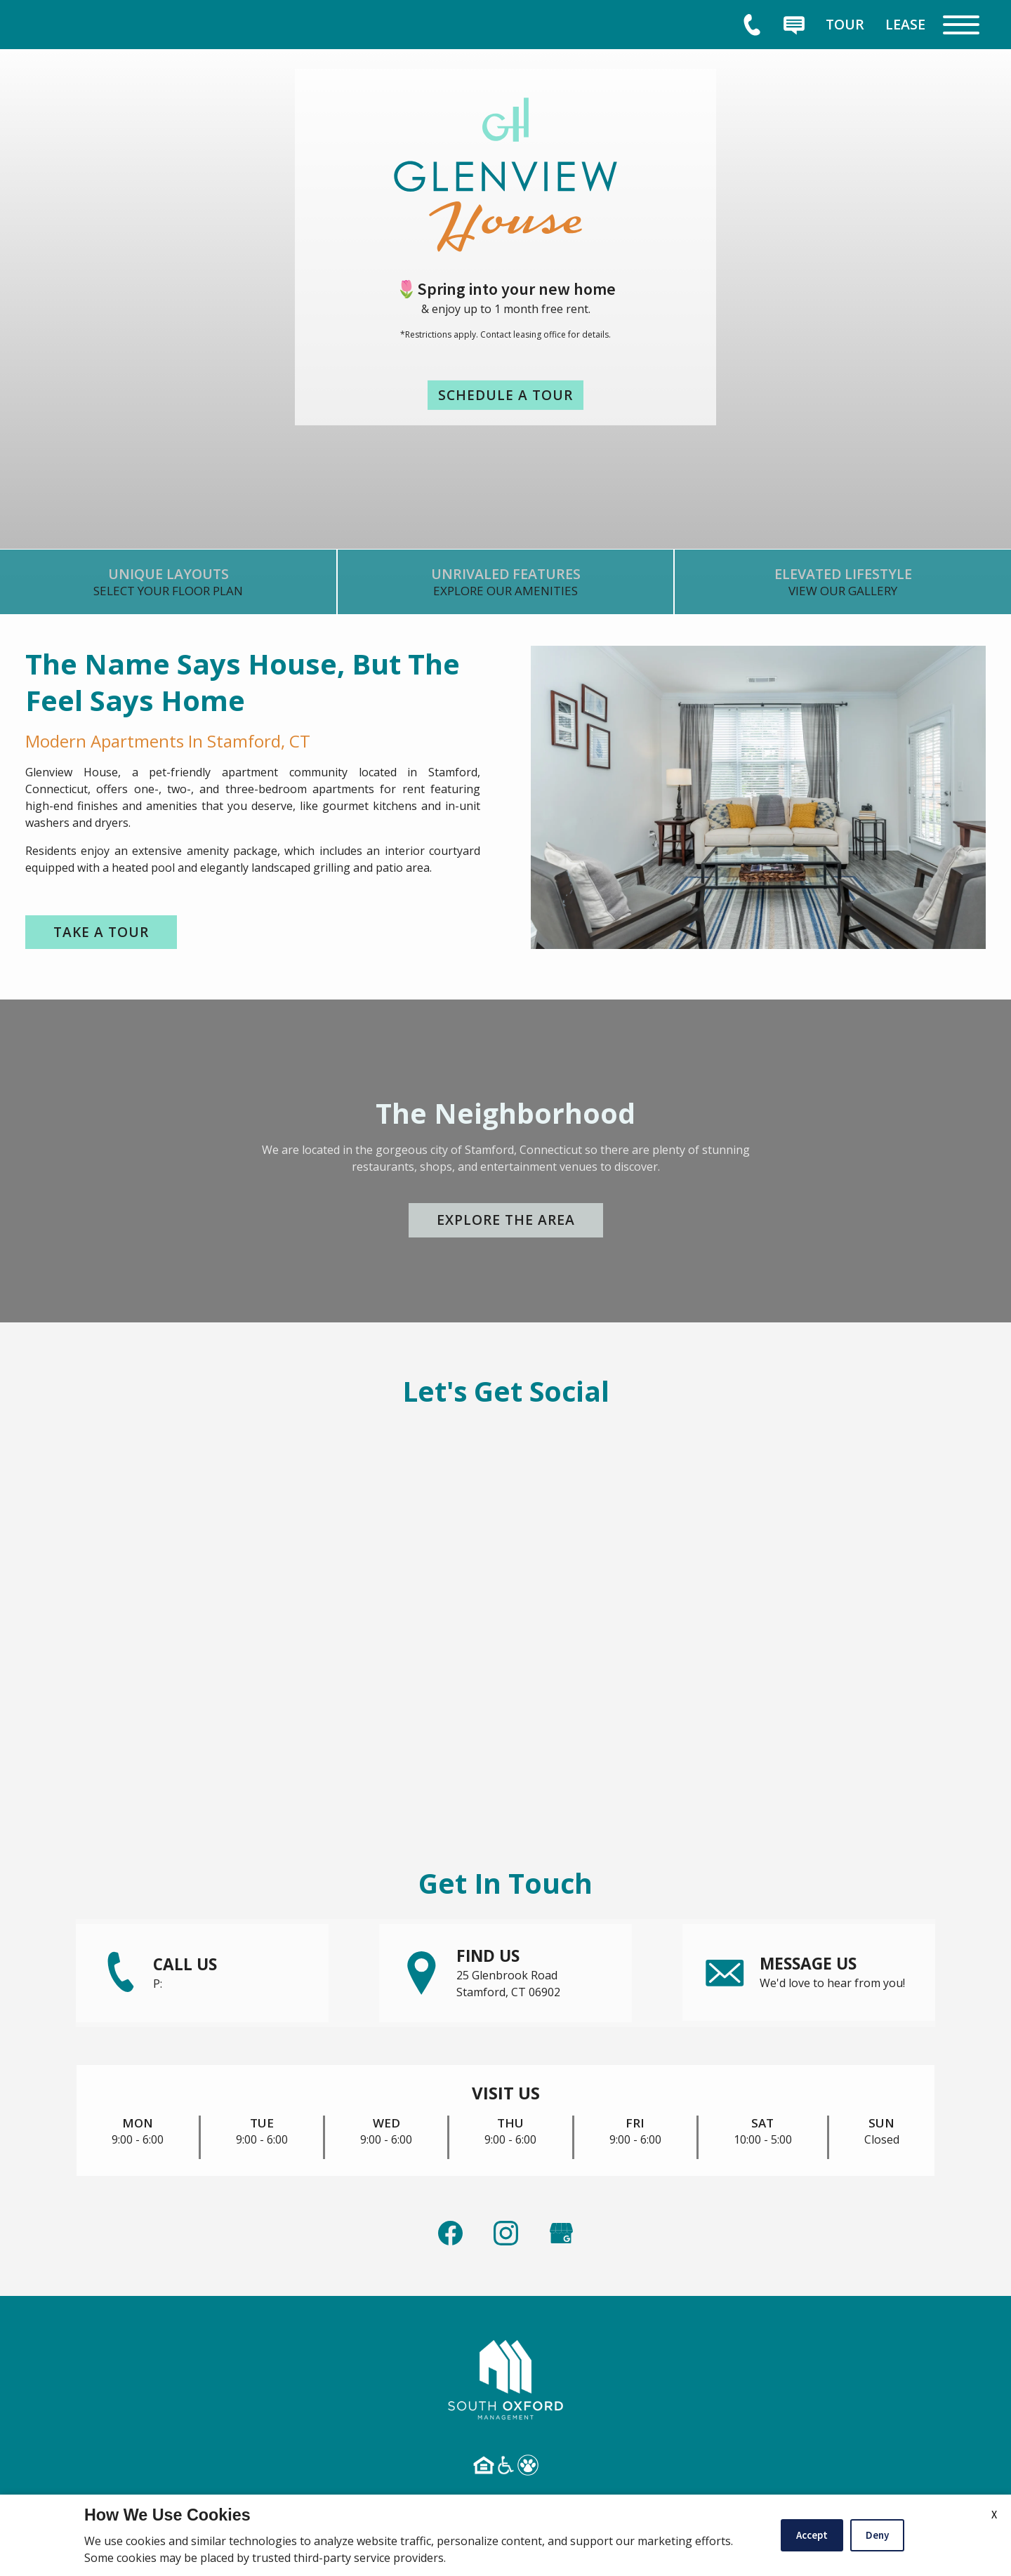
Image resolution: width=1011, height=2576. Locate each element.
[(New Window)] (561, 2225)
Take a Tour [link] (101, 932)
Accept (812, 2535)
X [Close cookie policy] (994, 2514)
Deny (877, 2535)
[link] (168, 587)
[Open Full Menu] (961, 24)
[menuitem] (845, 24)
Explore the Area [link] (506, 1221)
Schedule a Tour (506, 394)
